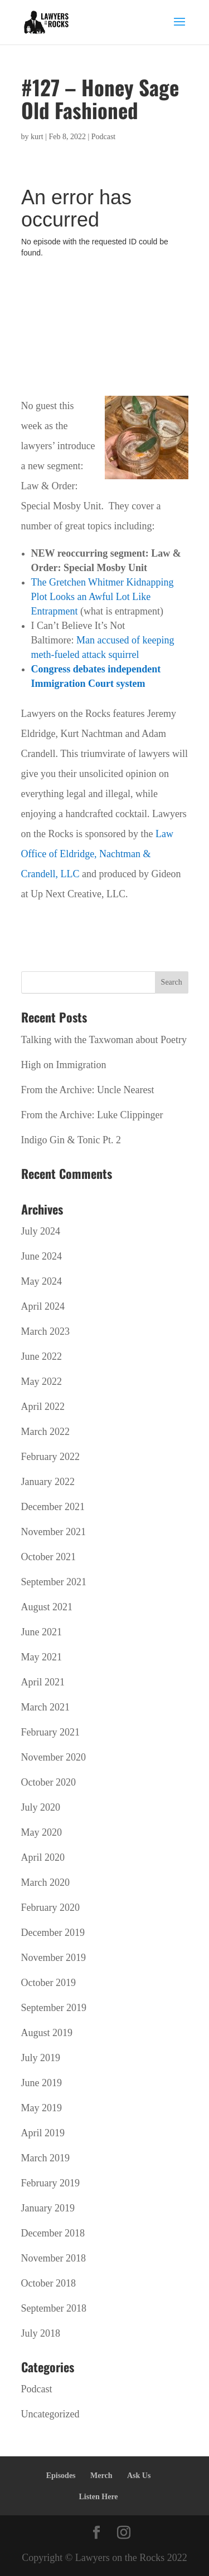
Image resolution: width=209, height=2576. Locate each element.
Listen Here (98, 2497)
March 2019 (45, 2158)
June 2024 (41, 1256)
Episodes (61, 2475)
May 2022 (41, 1381)
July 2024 (41, 1231)
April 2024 (43, 1306)
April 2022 (43, 1406)
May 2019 (41, 2107)
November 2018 (53, 2258)
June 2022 (41, 1356)
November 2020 (53, 1757)
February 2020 (50, 1907)
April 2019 (43, 2133)
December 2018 (53, 2233)
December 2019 (53, 1932)
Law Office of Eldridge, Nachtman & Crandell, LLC (97, 853)
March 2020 (45, 1882)
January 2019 (48, 2208)
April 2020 (43, 1857)
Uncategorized (50, 2414)
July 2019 (41, 2057)
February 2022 (50, 1456)
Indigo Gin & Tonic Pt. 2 (71, 1140)
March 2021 (45, 1707)
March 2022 (45, 1431)
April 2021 (43, 1682)
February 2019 (50, 2183)
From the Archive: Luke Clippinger (92, 1114)
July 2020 (41, 1807)
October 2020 (48, 1782)
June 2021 (41, 1632)
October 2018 (48, 2283)
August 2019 (47, 2032)
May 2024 (41, 1281)
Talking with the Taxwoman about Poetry (104, 1039)
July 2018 (41, 2333)
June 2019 (41, 2082)
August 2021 (47, 1607)
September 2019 (53, 2007)
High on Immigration (63, 1064)
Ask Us (138, 2475)
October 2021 (48, 1556)
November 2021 (53, 1531)
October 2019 (48, 1982)
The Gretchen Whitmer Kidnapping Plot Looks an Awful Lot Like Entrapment (102, 597)
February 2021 (50, 1732)
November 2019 (53, 1957)
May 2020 (41, 1832)
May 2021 (41, 1657)
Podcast (103, 136)
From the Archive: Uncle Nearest (87, 1089)
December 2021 (53, 1506)
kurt (37, 136)
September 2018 (53, 2308)
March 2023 (45, 1331)
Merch (101, 2475)
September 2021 (53, 1581)
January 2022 (48, 1481)
